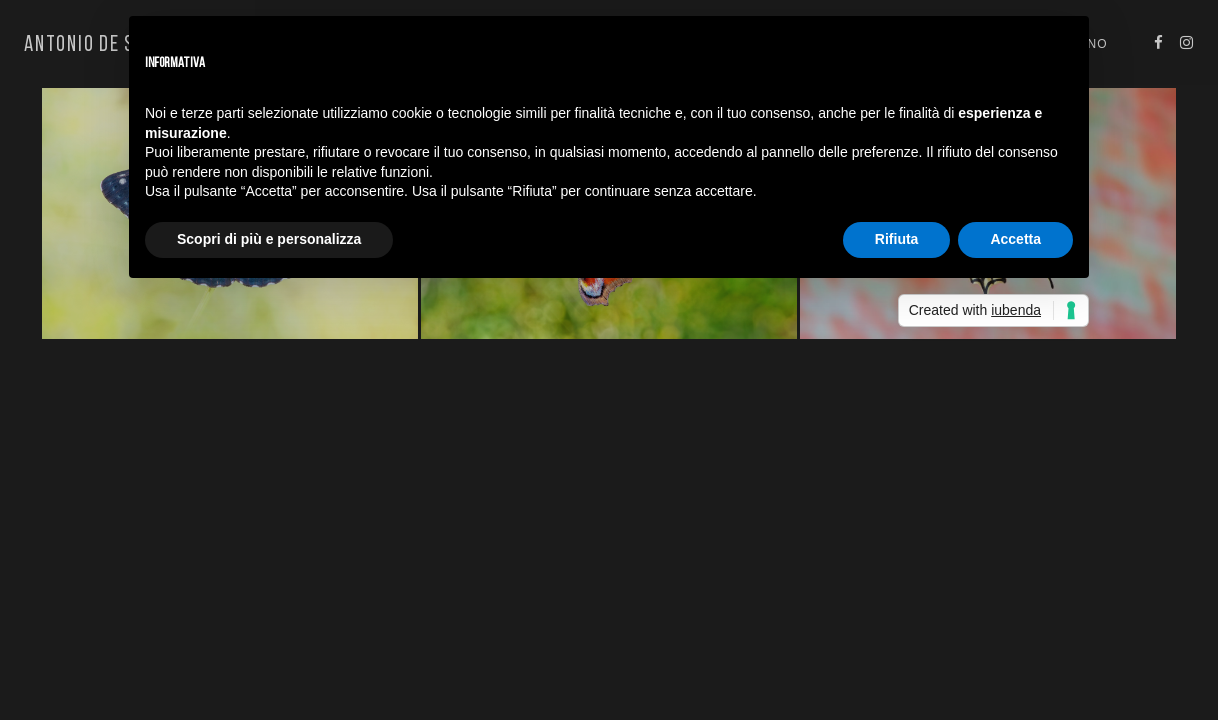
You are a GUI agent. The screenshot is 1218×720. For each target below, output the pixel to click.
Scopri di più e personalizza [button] (269, 239)
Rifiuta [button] (897, 239)
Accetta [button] (1015, 239)
